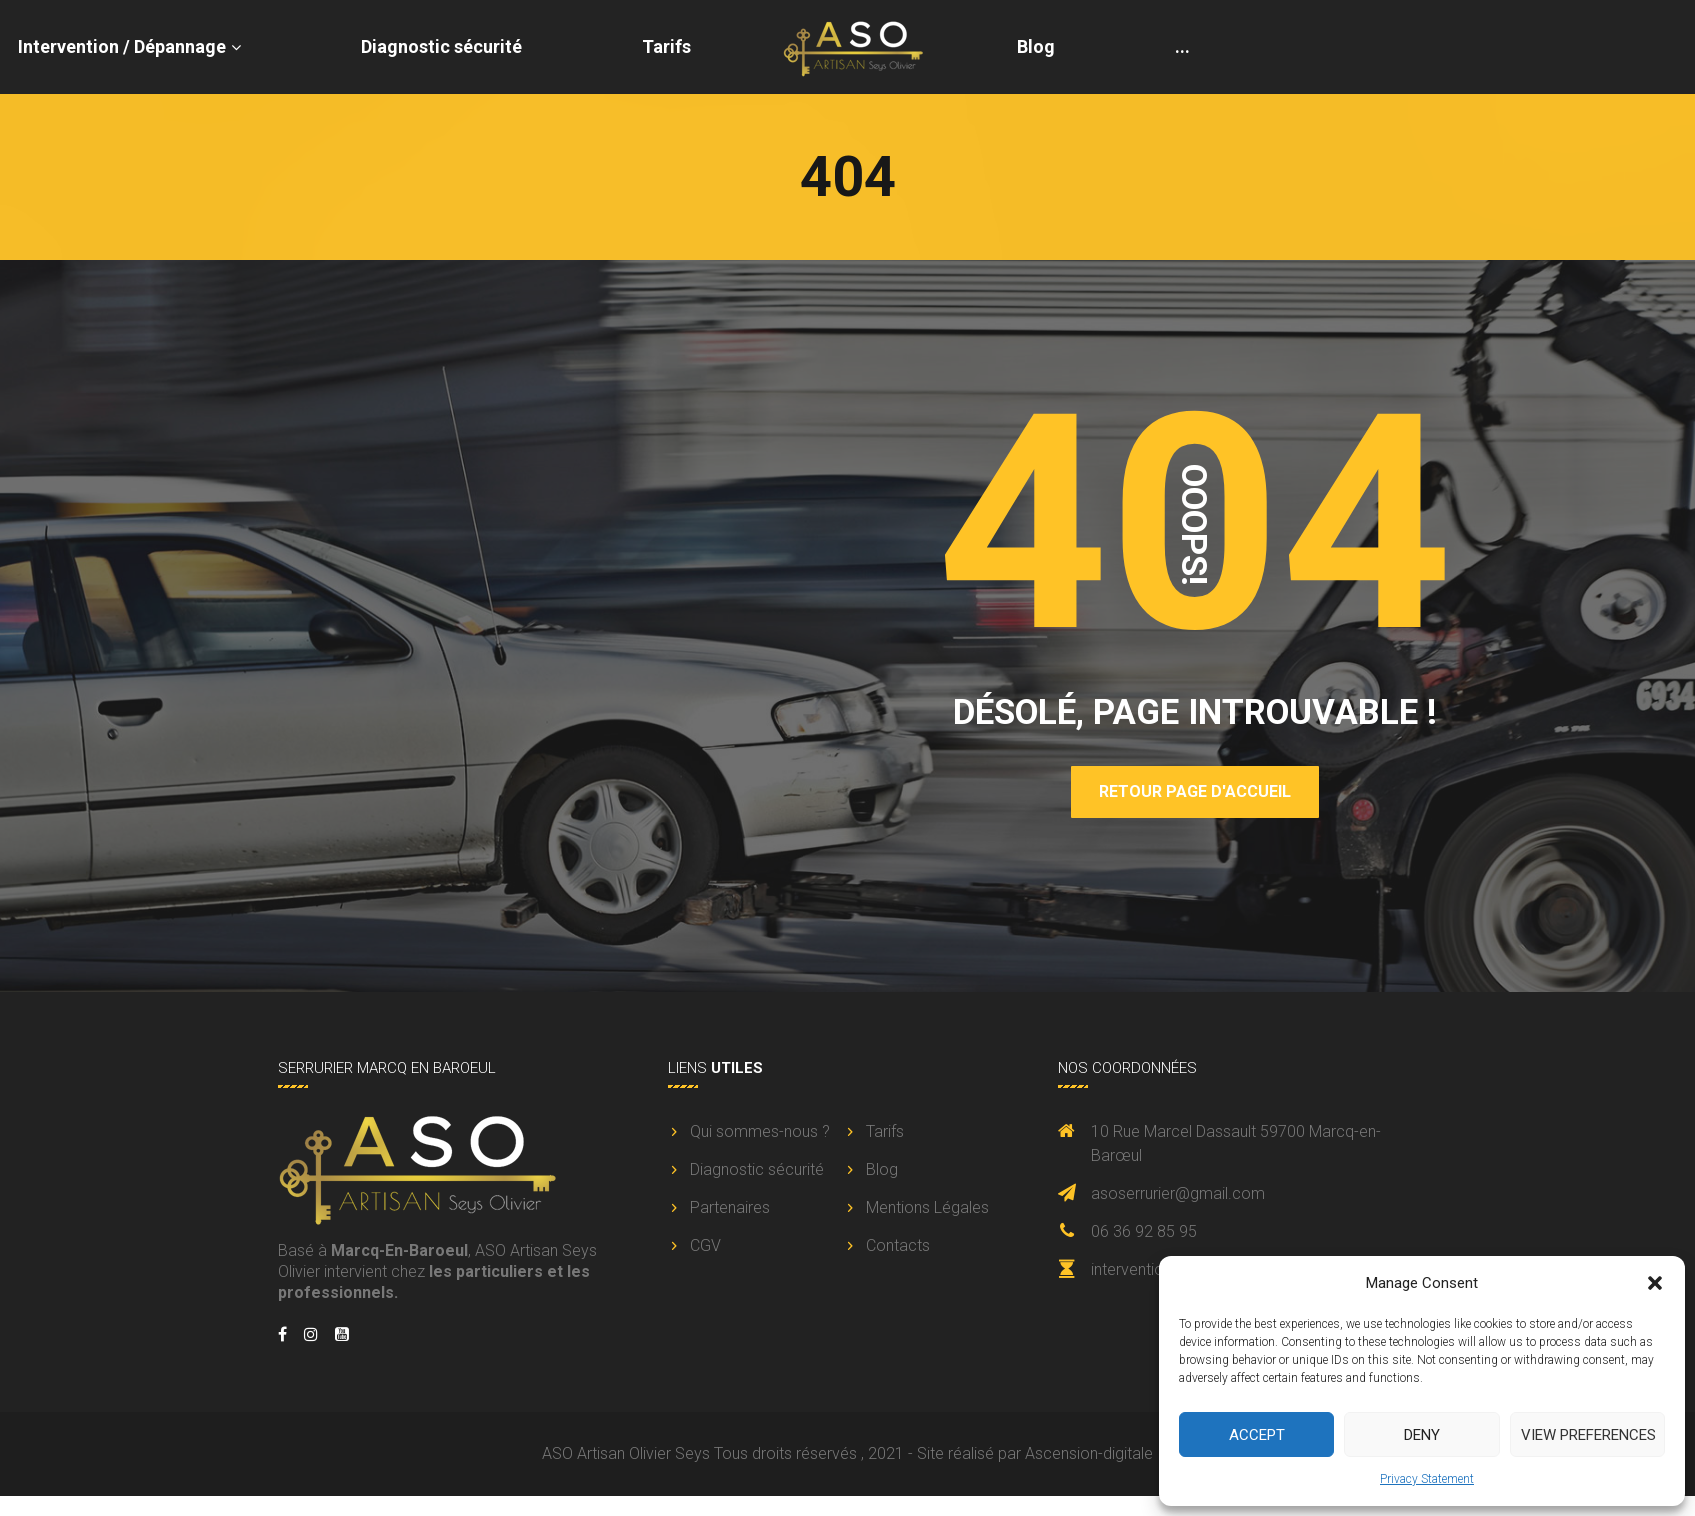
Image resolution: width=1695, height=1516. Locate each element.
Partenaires (730, 1207)
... (1182, 46)
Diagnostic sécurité (441, 46)
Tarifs (666, 46)
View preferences (1588, 1435)
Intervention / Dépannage (122, 46)
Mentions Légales (927, 1207)
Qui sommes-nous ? (760, 1131)
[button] (1655, 1283)
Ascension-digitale (1089, 1453)
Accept (1257, 1435)
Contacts (898, 1245)
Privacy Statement (1427, 1479)
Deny (1422, 1435)
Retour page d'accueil (1195, 791)
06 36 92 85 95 (1144, 1231)
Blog (1036, 46)
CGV (705, 1245)
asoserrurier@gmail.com (1178, 1193)
